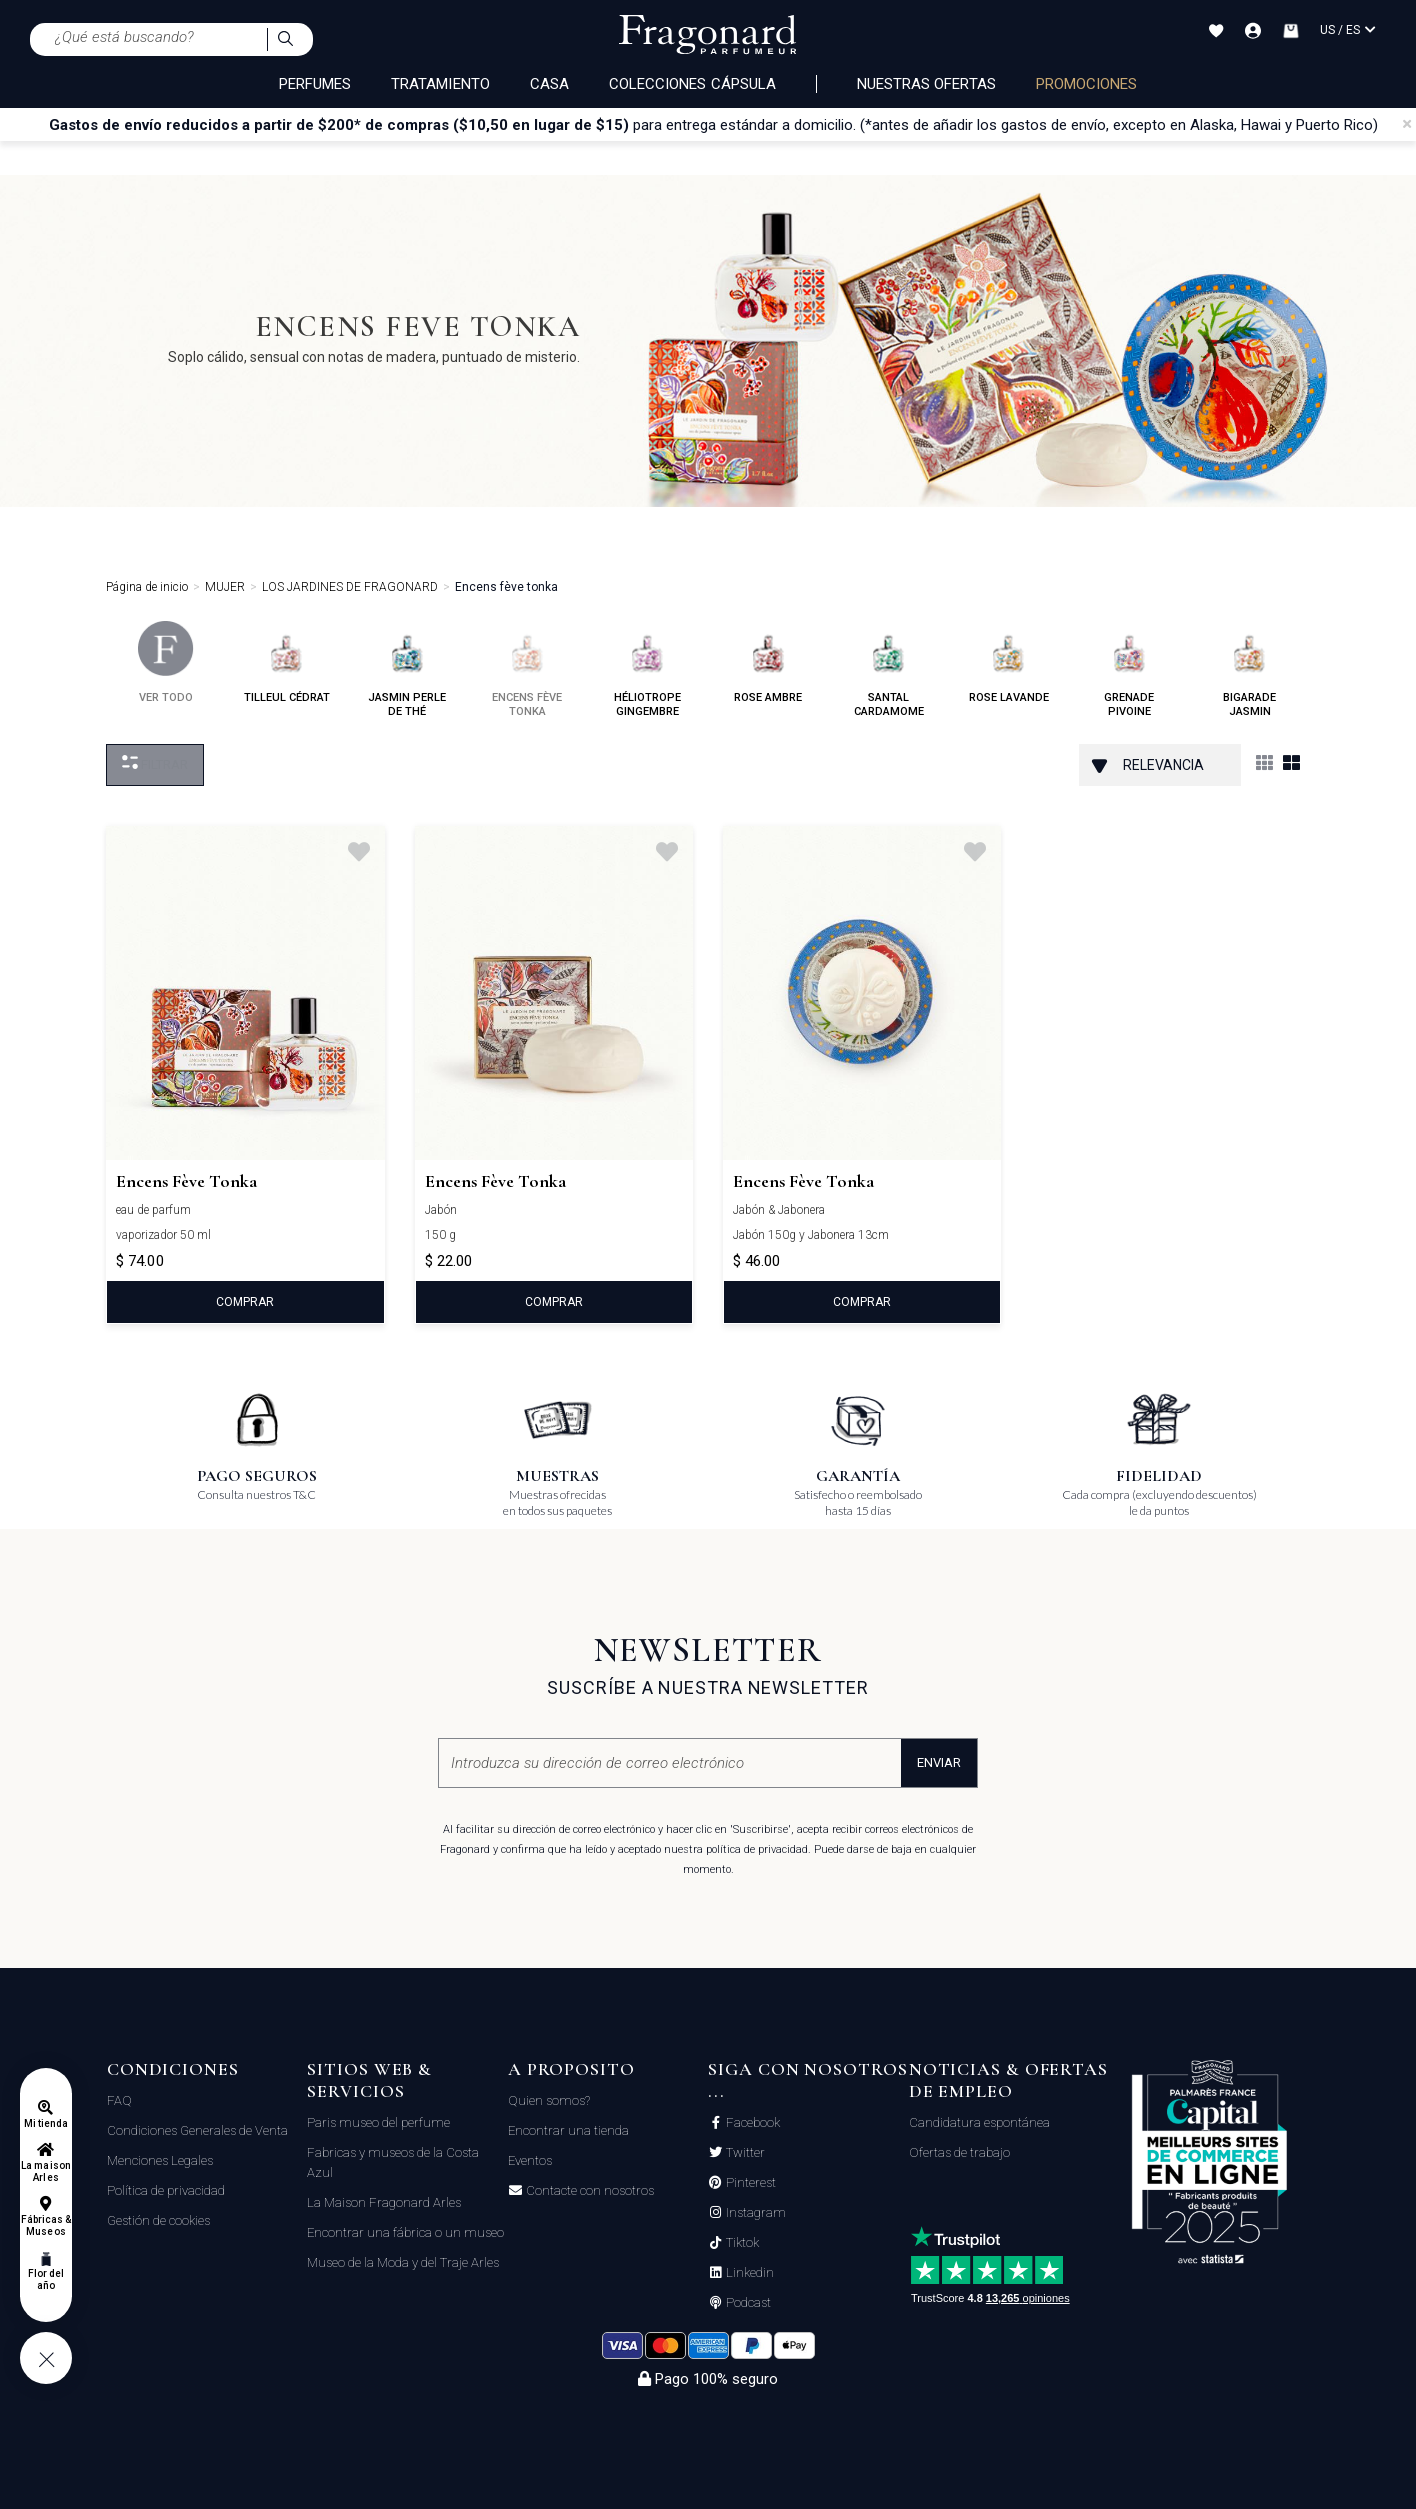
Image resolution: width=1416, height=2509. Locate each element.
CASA (549, 84)
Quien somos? (549, 2100)
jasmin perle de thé (407, 669)
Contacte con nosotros (588, 2191)
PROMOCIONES (1087, 84)
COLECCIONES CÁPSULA (692, 84)
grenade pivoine (1129, 669)
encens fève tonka (527, 669)
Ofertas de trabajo (959, 2152)
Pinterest (749, 2183)
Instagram (754, 2213)
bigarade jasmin (1249, 669)
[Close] (1407, 124)
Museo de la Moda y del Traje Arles (403, 2262)
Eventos (530, 2160)
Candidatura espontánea (979, 2122)
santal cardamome (889, 669)
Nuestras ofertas (926, 84)
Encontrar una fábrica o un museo (405, 2232)
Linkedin (748, 2273)
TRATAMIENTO (440, 84)
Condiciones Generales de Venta (197, 2130)
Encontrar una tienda (568, 2130)
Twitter (744, 2153)
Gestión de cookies (158, 2220)
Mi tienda (46, 2123)
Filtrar (155, 763)
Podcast (747, 2303)
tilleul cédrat (287, 662)
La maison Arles (45, 2171)
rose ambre (768, 662)
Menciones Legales (160, 2160)
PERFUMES (315, 84)
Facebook (751, 2123)
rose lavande (1009, 662)
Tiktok (741, 2243)
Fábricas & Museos (46, 2225)
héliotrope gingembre (647, 669)
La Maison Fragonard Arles (384, 2202)
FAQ (119, 2100)
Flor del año (46, 2279)
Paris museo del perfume (378, 2122)
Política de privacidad (166, 2190)
